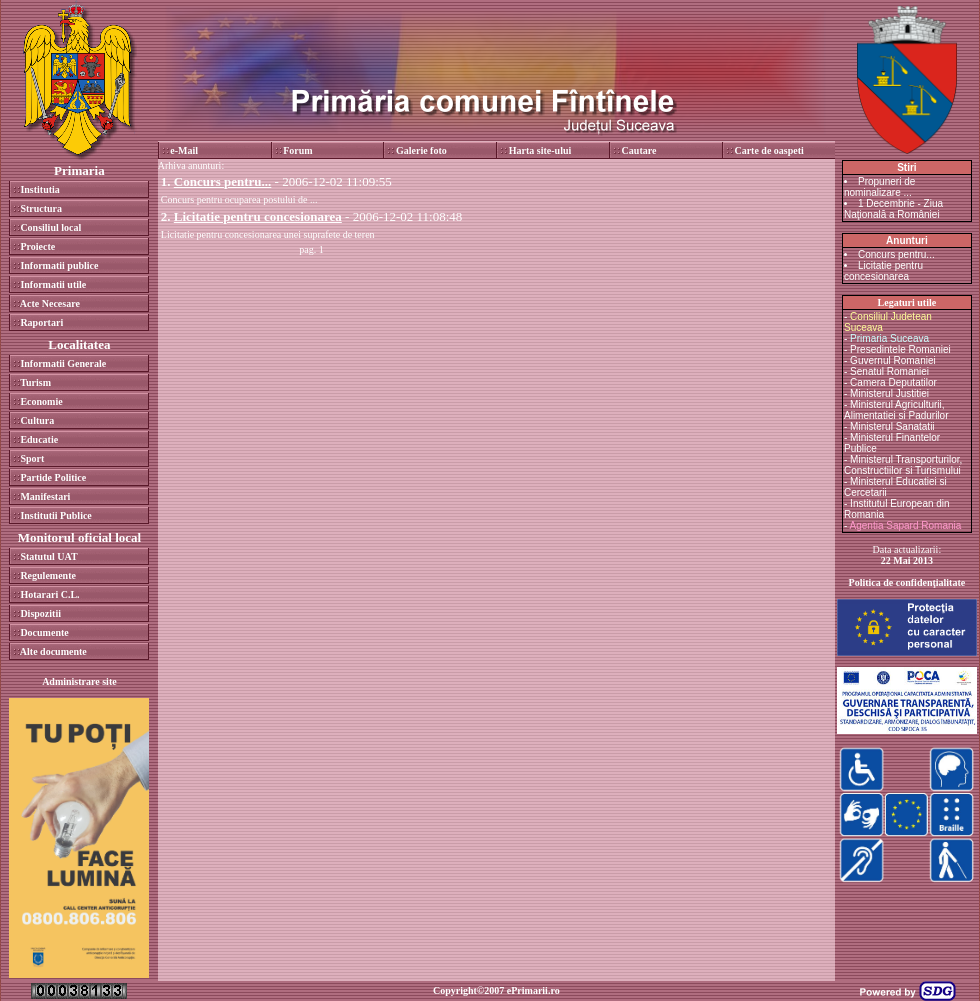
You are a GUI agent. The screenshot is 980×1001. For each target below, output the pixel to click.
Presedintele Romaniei (900, 349)
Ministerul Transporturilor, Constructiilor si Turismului (903, 465)
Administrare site (79, 681)
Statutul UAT (48, 556)
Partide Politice (53, 477)
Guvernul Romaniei (893, 360)
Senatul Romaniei (889, 371)
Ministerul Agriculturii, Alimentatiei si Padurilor (896, 410)
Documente (44, 632)
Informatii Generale (63, 363)
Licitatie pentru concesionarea (883, 271)
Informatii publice (59, 265)
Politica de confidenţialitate (907, 582)
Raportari (41, 322)
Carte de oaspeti (768, 150)
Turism (35, 382)
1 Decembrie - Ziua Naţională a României (893, 209)
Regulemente (48, 575)
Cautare (639, 150)
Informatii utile (53, 284)
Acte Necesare (50, 303)
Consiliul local (50, 227)
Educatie (39, 439)
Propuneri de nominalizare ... (879, 187)
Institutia (39, 189)
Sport (32, 458)
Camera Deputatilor (893, 382)
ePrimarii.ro (533, 990)
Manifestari (45, 496)
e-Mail (184, 150)
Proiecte (37, 246)
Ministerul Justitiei (889, 393)
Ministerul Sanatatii (892, 426)
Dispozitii (40, 613)
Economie (41, 401)
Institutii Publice (55, 515)
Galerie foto (421, 150)
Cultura (37, 420)
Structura (41, 208)
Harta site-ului (540, 150)
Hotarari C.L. (49, 594)
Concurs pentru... (896, 254)
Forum (297, 150)
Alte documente (53, 651)
